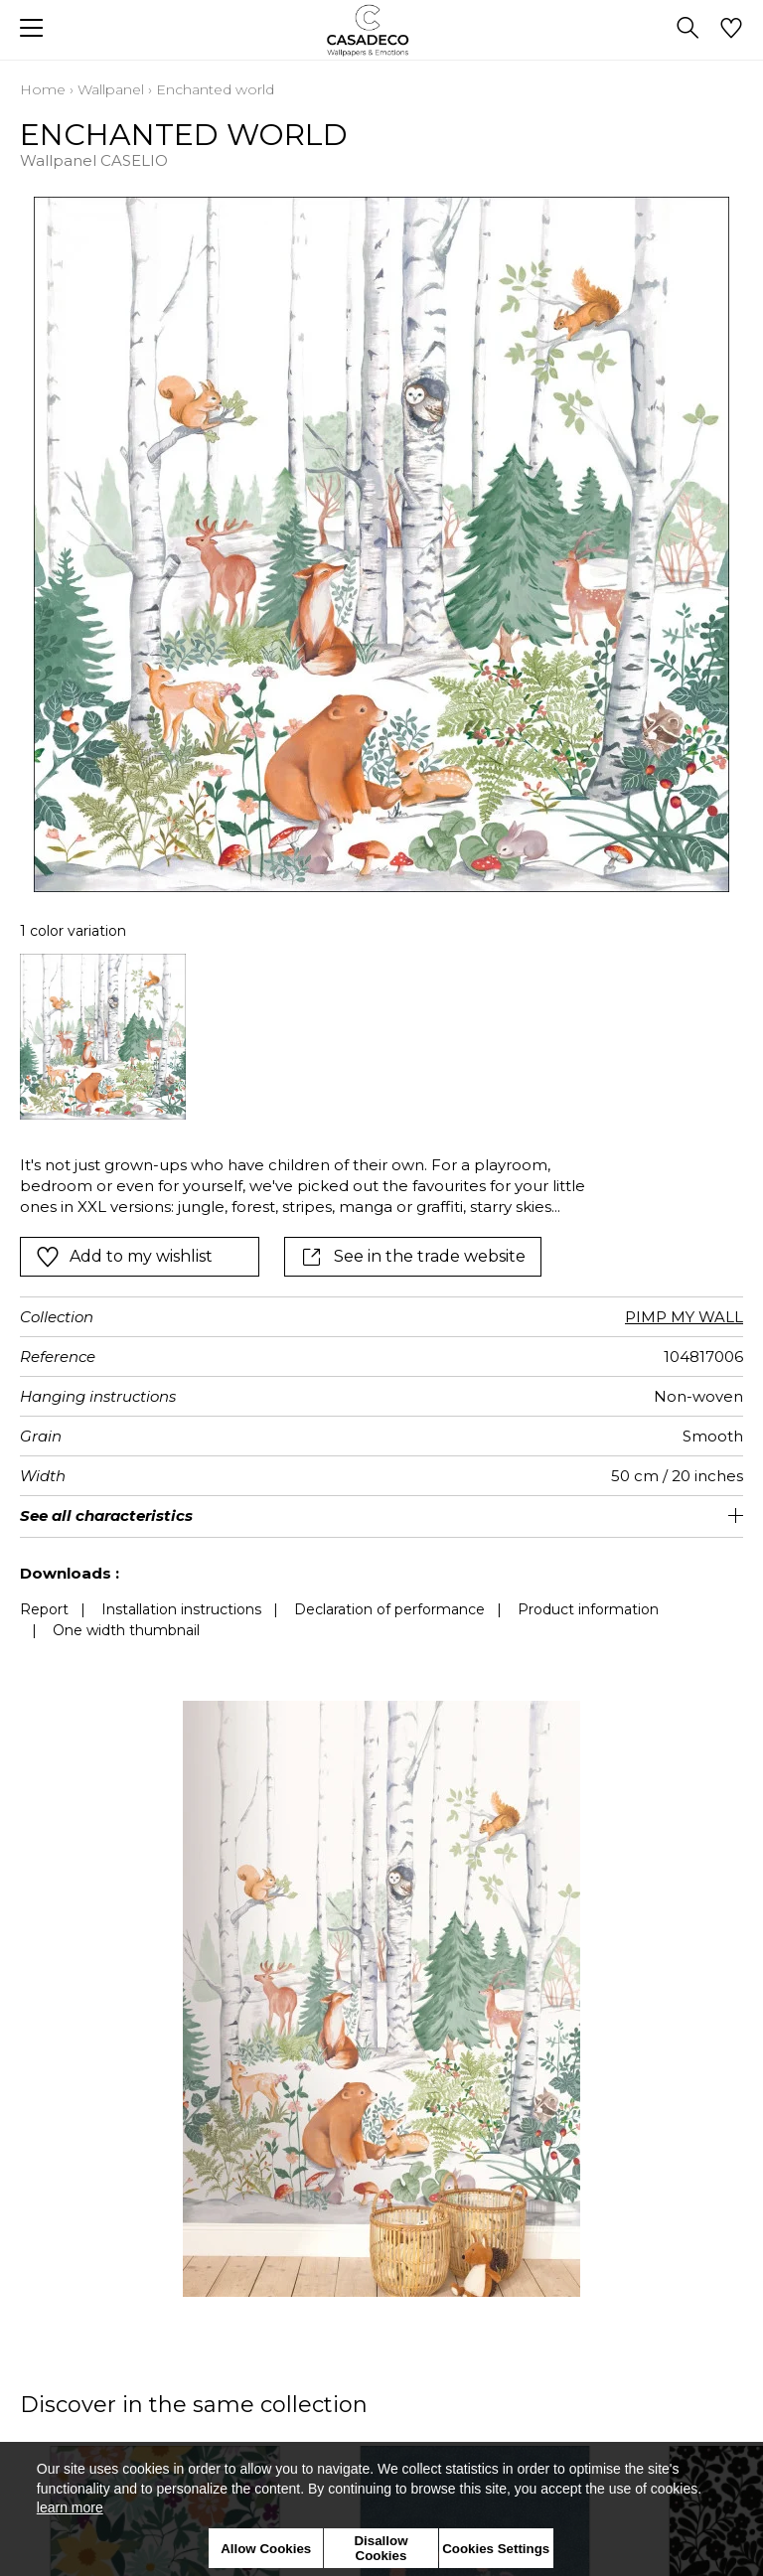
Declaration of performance (389, 1609)
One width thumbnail (126, 1630)
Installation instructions (181, 1609)
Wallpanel (110, 89)
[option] (103, 1037)
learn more (70, 2507)
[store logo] (382, 30)
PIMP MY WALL (684, 1316)
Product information (588, 1609)
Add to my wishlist (124, 1257)
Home (43, 89)
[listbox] (381, 1037)
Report (44, 1609)
